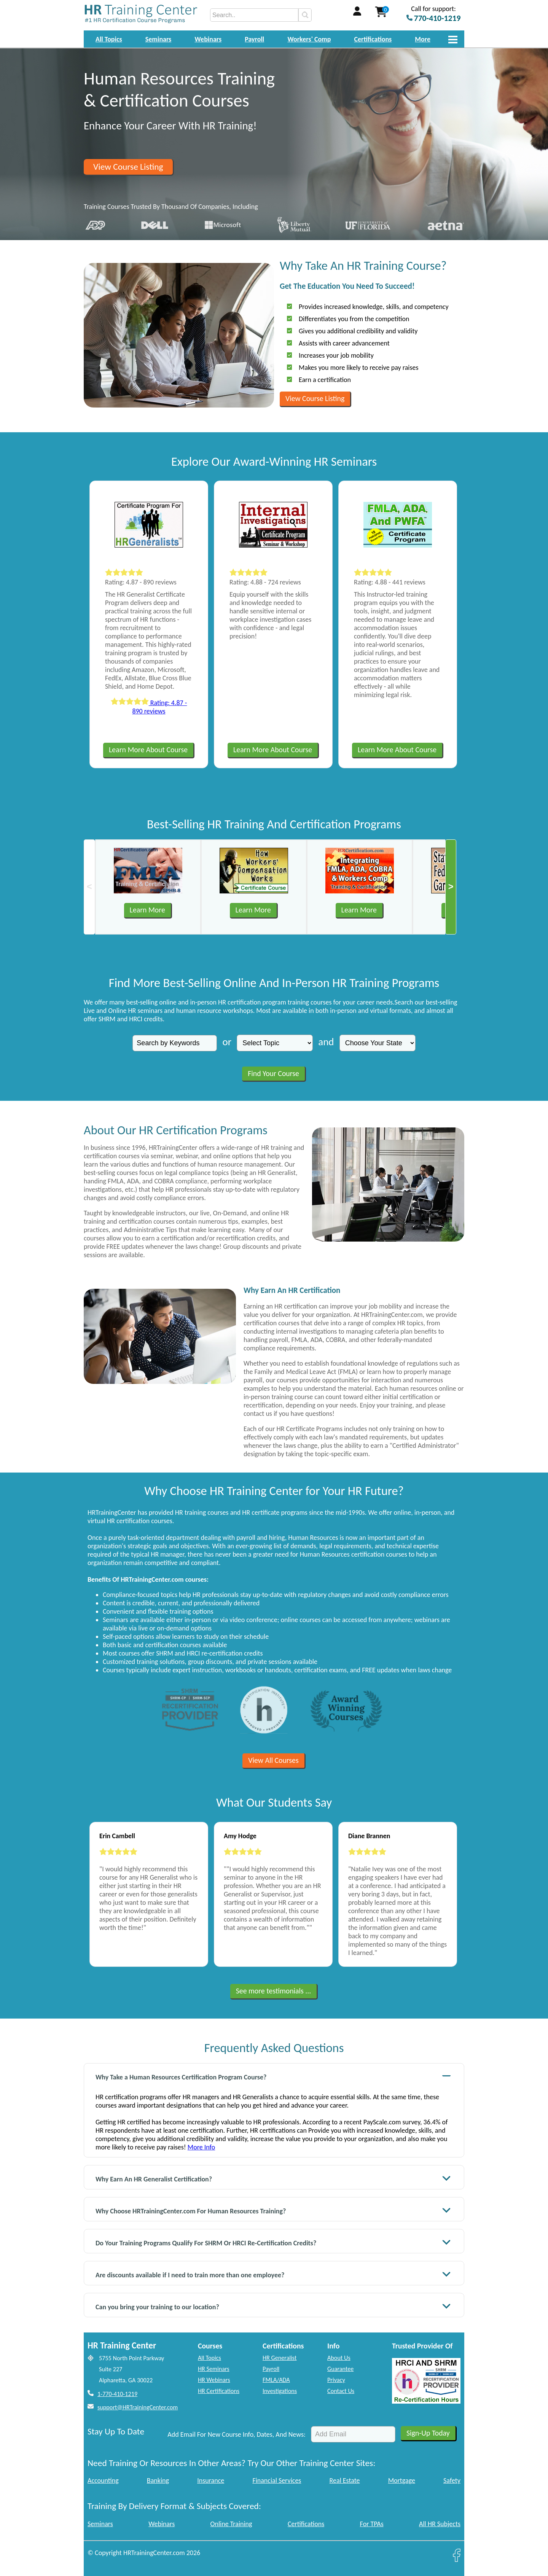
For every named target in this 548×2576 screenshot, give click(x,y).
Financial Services (276, 2480)
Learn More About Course (148, 749)
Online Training (231, 2524)
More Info (201, 2147)
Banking (158, 2480)
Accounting (103, 2480)
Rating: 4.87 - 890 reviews (149, 707)
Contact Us (340, 2391)
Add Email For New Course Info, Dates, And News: (236, 2434)
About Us (338, 2357)
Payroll (254, 39)
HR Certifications (218, 2391)
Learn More (147, 909)
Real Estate (345, 2480)
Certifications (373, 39)
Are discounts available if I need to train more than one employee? (273, 2274)
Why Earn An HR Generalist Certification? (273, 2178)
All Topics (109, 39)
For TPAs (372, 2524)
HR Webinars (214, 2379)
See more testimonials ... (273, 1990)
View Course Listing (128, 166)
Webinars (207, 39)
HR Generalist (279, 2357)
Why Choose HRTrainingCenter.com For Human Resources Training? (273, 2210)
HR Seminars (213, 2368)
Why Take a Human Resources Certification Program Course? (273, 2076)
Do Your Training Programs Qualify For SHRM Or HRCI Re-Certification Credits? (273, 2242)
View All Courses (273, 1760)
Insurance (210, 2480)
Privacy (336, 2379)
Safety (451, 2480)
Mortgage (401, 2480)
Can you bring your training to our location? (273, 2306)
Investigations (280, 2391)
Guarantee (340, 2368)
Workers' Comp (309, 39)
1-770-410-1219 (117, 2394)
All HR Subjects (439, 2524)
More (422, 39)
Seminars (158, 39)
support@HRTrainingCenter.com (137, 2407)
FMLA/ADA (276, 2379)
